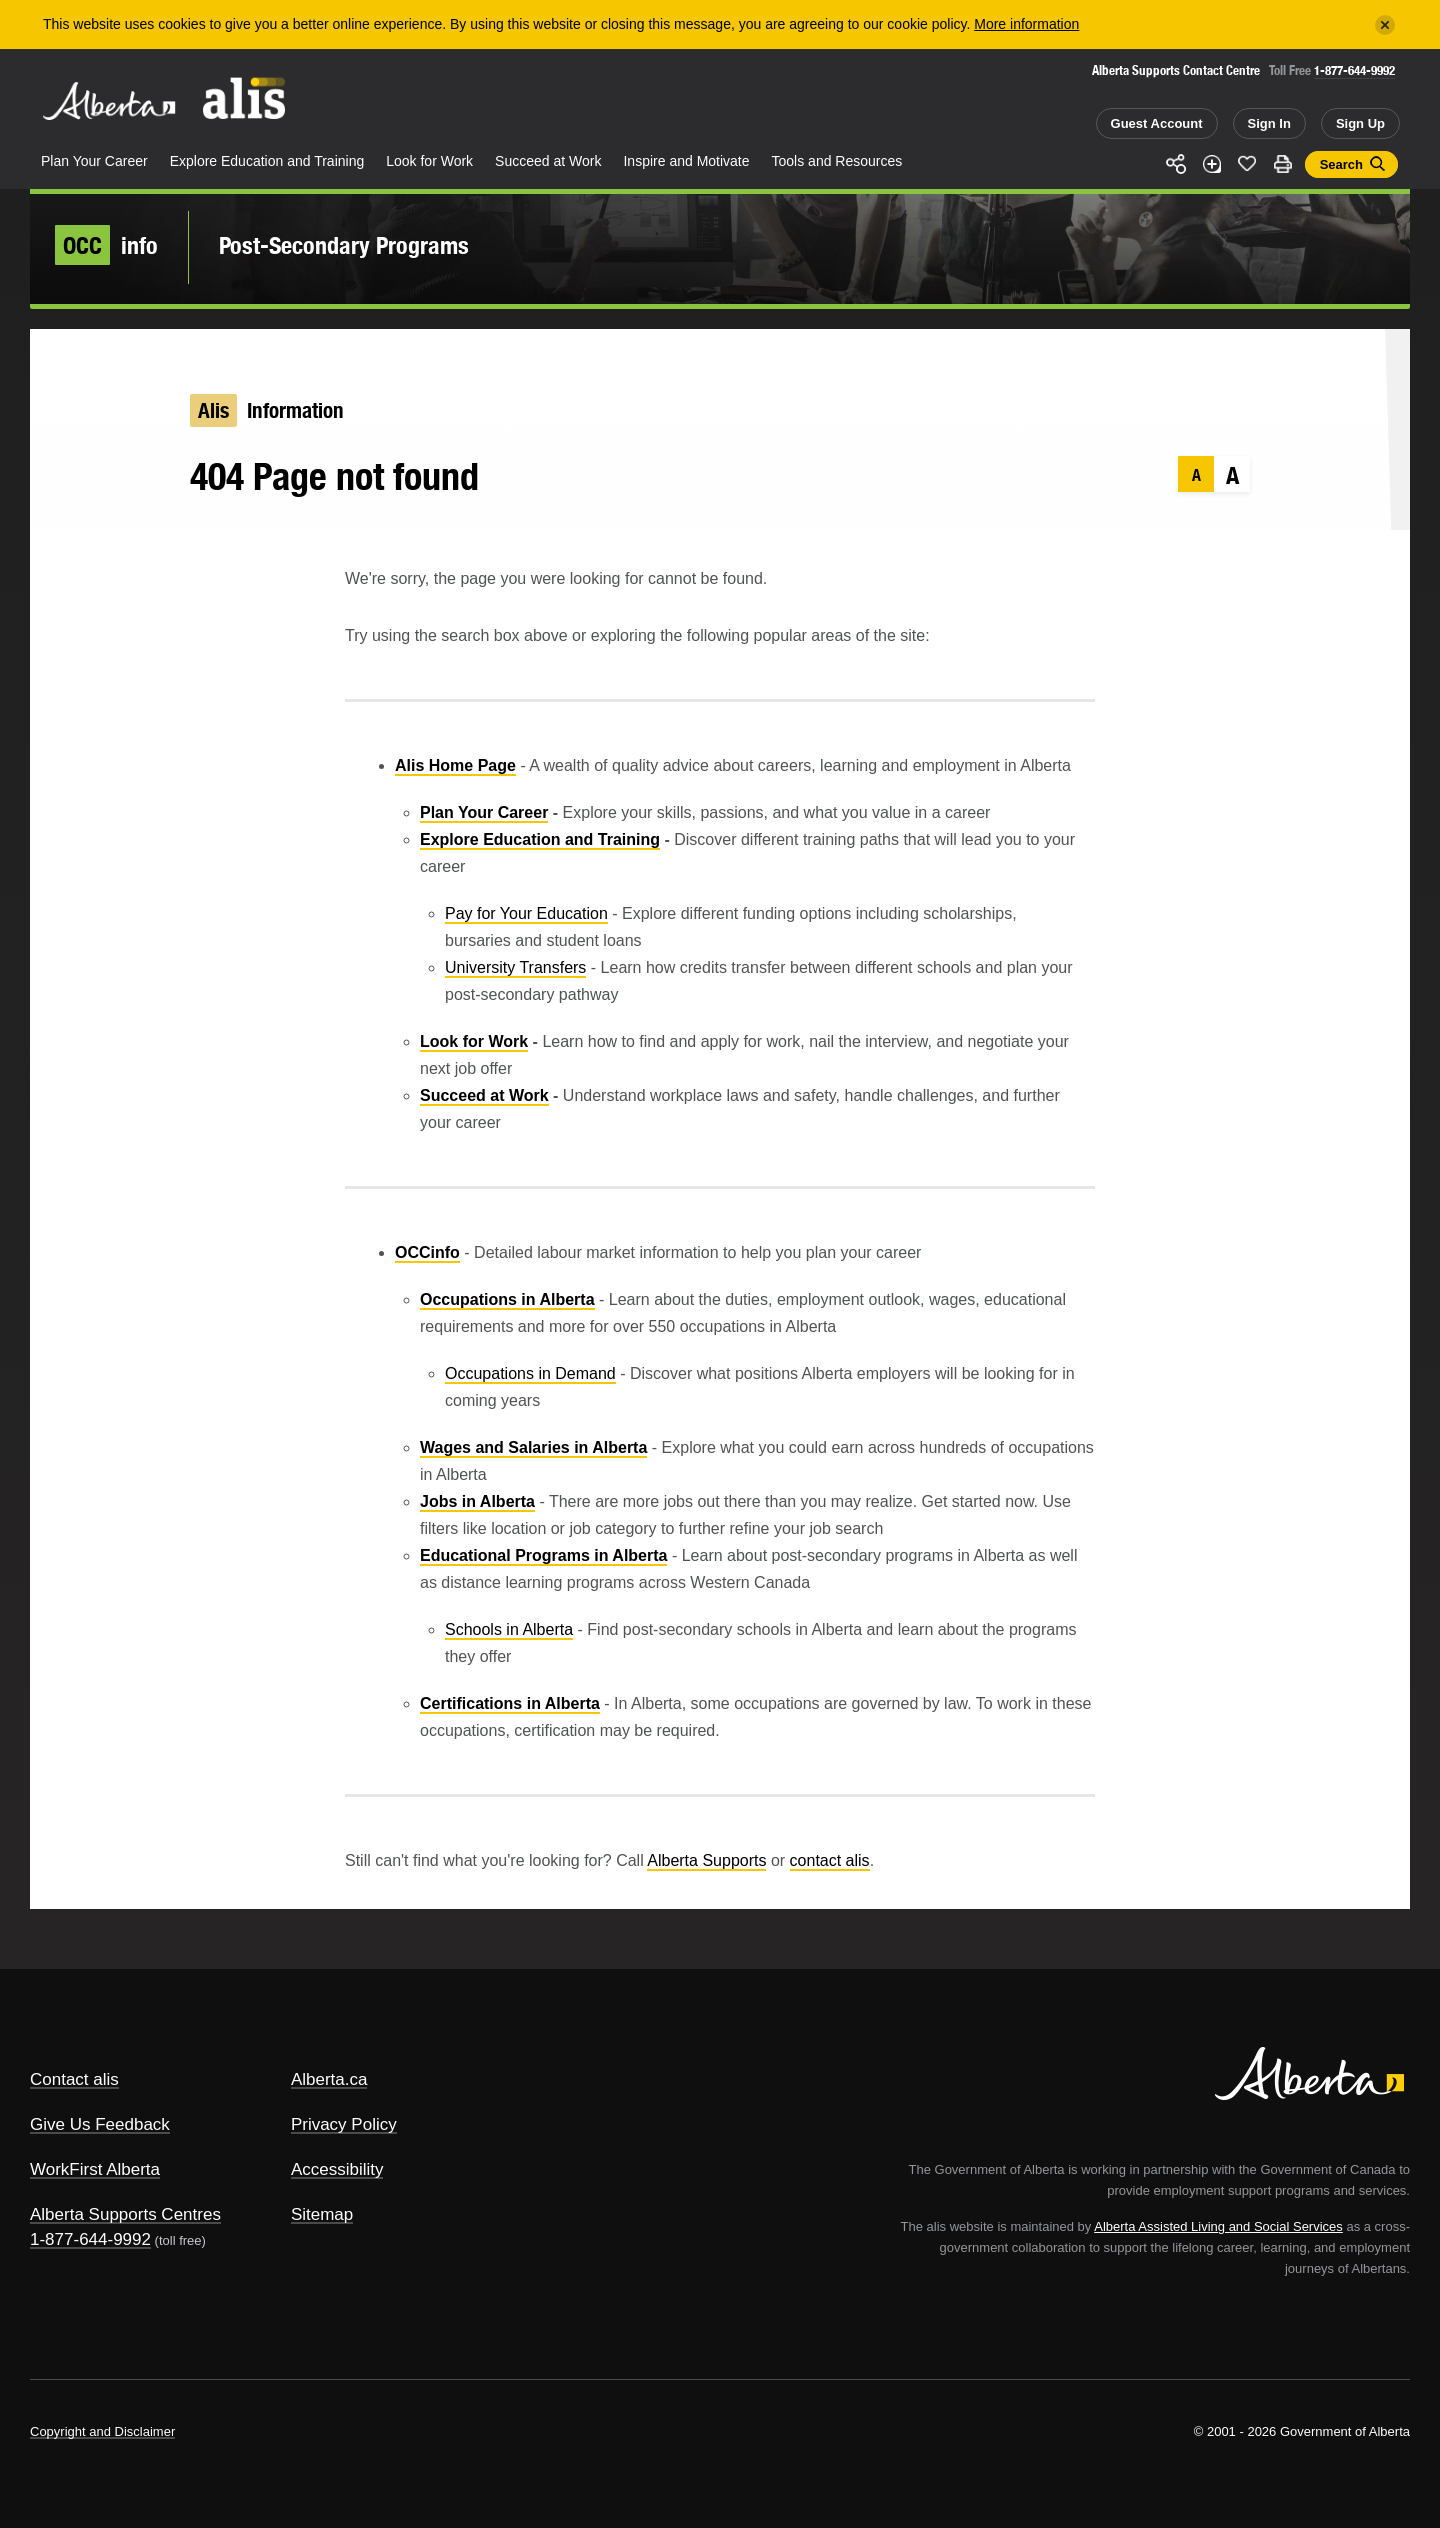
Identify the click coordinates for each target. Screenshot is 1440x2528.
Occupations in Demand (530, 1373)
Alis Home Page (455, 765)
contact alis (830, 1860)
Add (1212, 164)
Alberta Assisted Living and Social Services (1218, 2226)
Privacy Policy (344, 2124)
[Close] (1385, 25)
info (106, 245)
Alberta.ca (329, 2079)
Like (1247, 163)
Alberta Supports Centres (125, 2214)
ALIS (245, 98)
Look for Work (429, 161)
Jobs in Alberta (477, 1501)
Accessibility (337, 2169)
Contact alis (74, 2079)
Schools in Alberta (509, 1629)
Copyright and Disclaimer (102, 2431)
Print (1283, 164)
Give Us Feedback (100, 2124)
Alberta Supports (706, 1860)
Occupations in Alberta (507, 1299)
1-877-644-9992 (1354, 70)
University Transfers (515, 967)
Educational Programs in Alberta (543, 1555)
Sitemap (322, 2214)
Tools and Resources (837, 161)
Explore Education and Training (267, 161)
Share (1176, 164)
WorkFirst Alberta (95, 2169)
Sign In (1269, 123)
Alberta (109, 101)
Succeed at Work (548, 161)
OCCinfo (427, 1252)
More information (1026, 24)
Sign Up (1360, 123)
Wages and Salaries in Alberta (533, 1447)
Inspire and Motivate (686, 161)
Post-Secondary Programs (344, 245)
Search (1341, 164)
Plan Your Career (94, 161)
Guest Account (1157, 123)
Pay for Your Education (526, 913)
